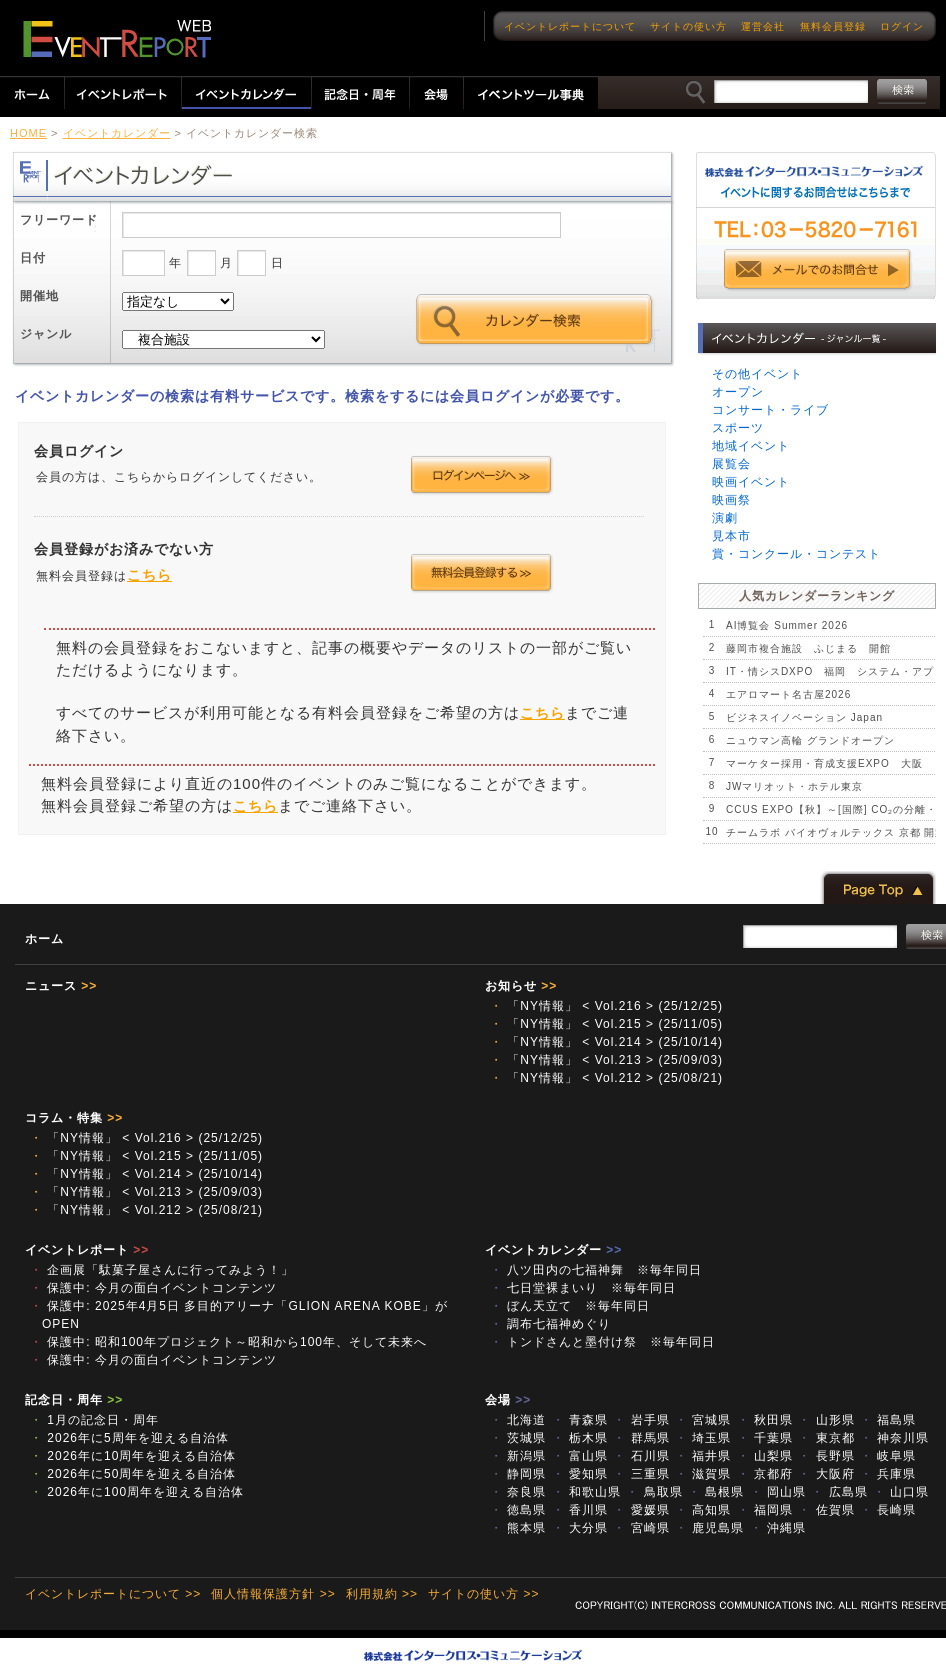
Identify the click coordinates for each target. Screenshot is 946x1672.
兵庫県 (888, 1474)
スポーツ (738, 428)
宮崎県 (641, 1528)
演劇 (725, 518)
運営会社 (763, 26)
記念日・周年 (74, 1400)
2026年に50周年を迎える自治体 (133, 1474)
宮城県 (703, 1420)
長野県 (826, 1456)
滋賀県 (703, 1474)
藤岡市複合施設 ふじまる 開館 (808, 648)
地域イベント (751, 446)
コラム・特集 (74, 1118)
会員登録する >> (481, 573)
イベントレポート (87, 1250)
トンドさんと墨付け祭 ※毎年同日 (602, 1342)
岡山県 (778, 1492)
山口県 (901, 1492)
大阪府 (826, 1474)
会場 (508, 1400)
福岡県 (765, 1510)
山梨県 (765, 1456)
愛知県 (580, 1474)
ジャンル (46, 334)
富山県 (580, 1456)
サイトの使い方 (688, 26)
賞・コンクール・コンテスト (796, 554)
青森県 (580, 1420)
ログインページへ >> (481, 475)
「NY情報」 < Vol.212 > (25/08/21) (606, 1078)
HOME (28, 133)
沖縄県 (778, 1528)
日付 (33, 258)
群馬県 (641, 1438)
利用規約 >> (382, 1594)
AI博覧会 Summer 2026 (787, 625)
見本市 (731, 536)
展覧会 (731, 464)
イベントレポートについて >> (113, 1594)
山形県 (826, 1420)
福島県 (888, 1420)
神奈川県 (894, 1438)
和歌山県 (586, 1492)
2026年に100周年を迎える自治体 (137, 1492)
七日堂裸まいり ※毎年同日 (583, 1288)
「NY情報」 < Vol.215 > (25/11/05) (606, 1024)
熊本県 (518, 1528)
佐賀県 (826, 1510)
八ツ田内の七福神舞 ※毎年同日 (596, 1270)
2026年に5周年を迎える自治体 (129, 1438)
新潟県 (518, 1456)
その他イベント (757, 374)
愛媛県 (641, 1510)
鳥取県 (654, 1492)
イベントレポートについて (570, 26)
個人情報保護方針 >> (273, 1594)
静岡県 (518, 1474)
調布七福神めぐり (550, 1324)
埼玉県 (703, 1438)
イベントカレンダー (117, 133)
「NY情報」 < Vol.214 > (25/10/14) (606, 1042)
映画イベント (751, 482)
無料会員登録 (833, 26)
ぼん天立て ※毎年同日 (570, 1306)
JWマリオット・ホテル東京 (794, 786)
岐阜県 (888, 1456)
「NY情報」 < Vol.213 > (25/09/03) (606, 1060)
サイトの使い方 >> (483, 1594)
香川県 (580, 1510)
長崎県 (888, 1510)
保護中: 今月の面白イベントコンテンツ (153, 1288)
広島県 (839, 1492)
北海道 (518, 1420)
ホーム (44, 939)
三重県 (641, 1474)
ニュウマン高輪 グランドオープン (810, 740)
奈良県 (518, 1492)
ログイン (902, 26)
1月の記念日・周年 (94, 1420)
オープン (738, 392)
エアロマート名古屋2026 (788, 694)
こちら (149, 575)
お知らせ (521, 986)
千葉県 (765, 1438)
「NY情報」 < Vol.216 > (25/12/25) (606, 1006)
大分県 (580, 1528)
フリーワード (59, 220)
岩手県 (641, 1420)
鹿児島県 (709, 1528)
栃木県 (580, 1438)
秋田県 (765, 1420)
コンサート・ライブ (770, 410)
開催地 (39, 296)
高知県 (703, 1510)
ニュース (61, 986)
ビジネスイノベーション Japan (804, 717)
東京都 (826, 1438)
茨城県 (518, 1438)
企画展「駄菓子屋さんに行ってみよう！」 (162, 1270)
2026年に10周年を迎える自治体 (133, 1456)
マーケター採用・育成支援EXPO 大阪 (824, 763)
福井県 (703, 1456)
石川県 (641, 1456)
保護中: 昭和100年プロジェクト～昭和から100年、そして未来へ (228, 1342)
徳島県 (518, 1510)
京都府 (765, 1474)
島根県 (716, 1492)
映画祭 (731, 500)
